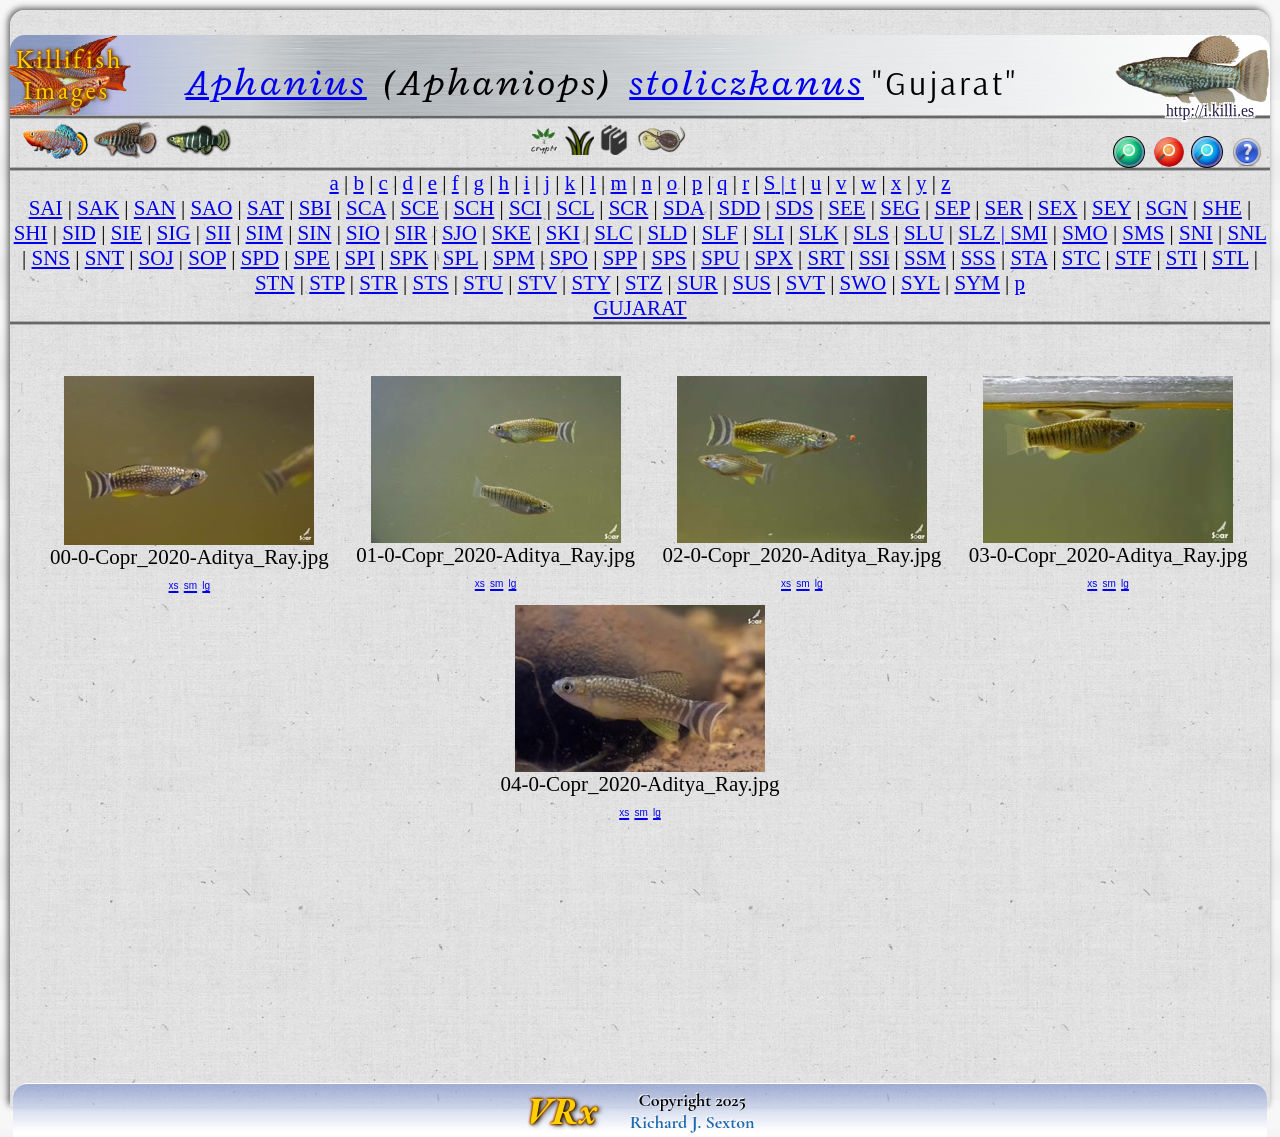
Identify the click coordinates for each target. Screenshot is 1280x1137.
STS (430, 283)
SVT (805, 283)
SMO (1084, 233)
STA (1028, 258)
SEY (1111, 208)
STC (1081, 258)
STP (326, 283)
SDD (739, 208)
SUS (752, 283)
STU (483, 283)
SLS (871, 233)
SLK (819, 233)
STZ (643, 283)
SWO (863, 283)
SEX (1058, 208)
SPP (620, 258)
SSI (874, 258)
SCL (575, 208)
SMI (1028, 233)
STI (1181, 258)
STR (378, 283)
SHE (1222, 208)
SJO (459, 233)
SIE (126, 233)
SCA (366, 208)
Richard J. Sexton (692, 1122)
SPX (773, 258)
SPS (669, 258)
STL (1230, 258)
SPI (360, 258)
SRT (826, 258)
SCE (419, 208)
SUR (697, 283)
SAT (265, 208)
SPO (568, 258)
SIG (174, 233)
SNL (1246, 233)
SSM (925, 258)
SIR (411, 233)
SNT (104, 258)
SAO (211, 208)
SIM (264, 233)
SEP (952, 208)
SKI (563, 233)
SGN (1167, 208)
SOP (207, 258)
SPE (312, 258)
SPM (514, 258)
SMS (1143, 233)
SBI (315, 208)
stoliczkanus (746, 82)
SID (79, 233)
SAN (155, 208)
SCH (473, 208)
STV (537, 283)
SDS (794, 208)
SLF (720, 233)
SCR (629, 208)
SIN (315, 233)
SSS (978, 258)
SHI (31, 233)
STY (591, 283)
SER (1004, 208)
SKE (512, 233)
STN (275, 283)
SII (218, 233)
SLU (924, 233)
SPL (460, 258)
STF (1133, 258)
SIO (363, 233)
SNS (51, 258)
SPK (409, 258)
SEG (900, 208)
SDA (683, 208)
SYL (920, 283)
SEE (846, 208)
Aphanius (276, 82)
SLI (768, 233)
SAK (98, 208)
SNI (1196, 233)
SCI (525, 208)
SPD (260, 258)
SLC (613, 233)
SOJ (156, 258)
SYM (976, 283)
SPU (720, 258)
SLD (668, 233)
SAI (46, 208)
